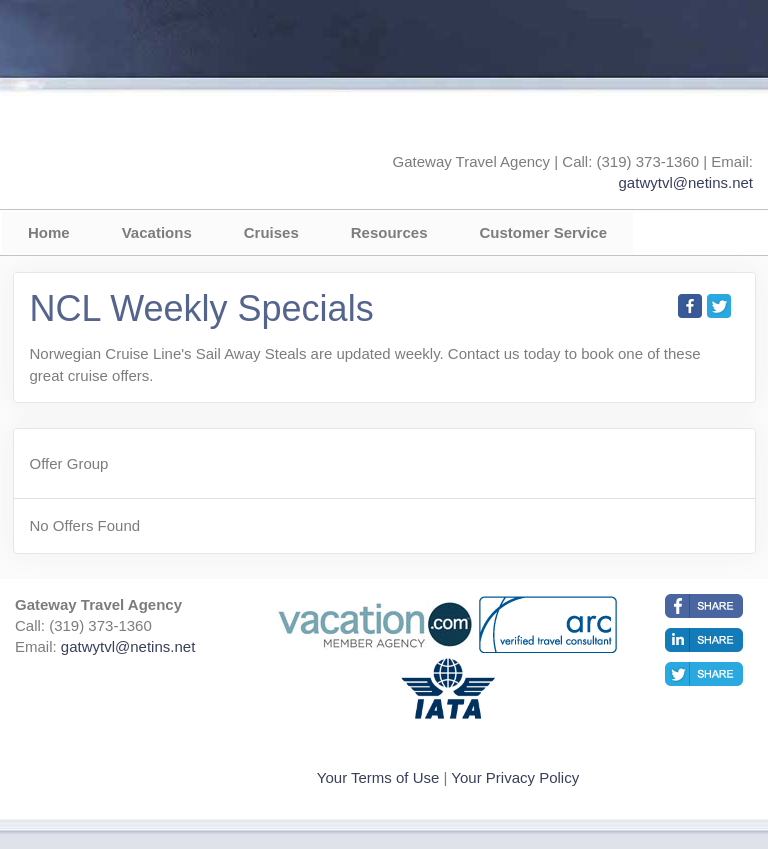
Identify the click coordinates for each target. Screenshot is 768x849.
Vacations (157, 232)
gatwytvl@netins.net (686, 182)
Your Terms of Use (378, 777)
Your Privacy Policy (515, 777)
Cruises (271, 232)
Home (49, 232)
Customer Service (543, 232)
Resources (389, 232)
